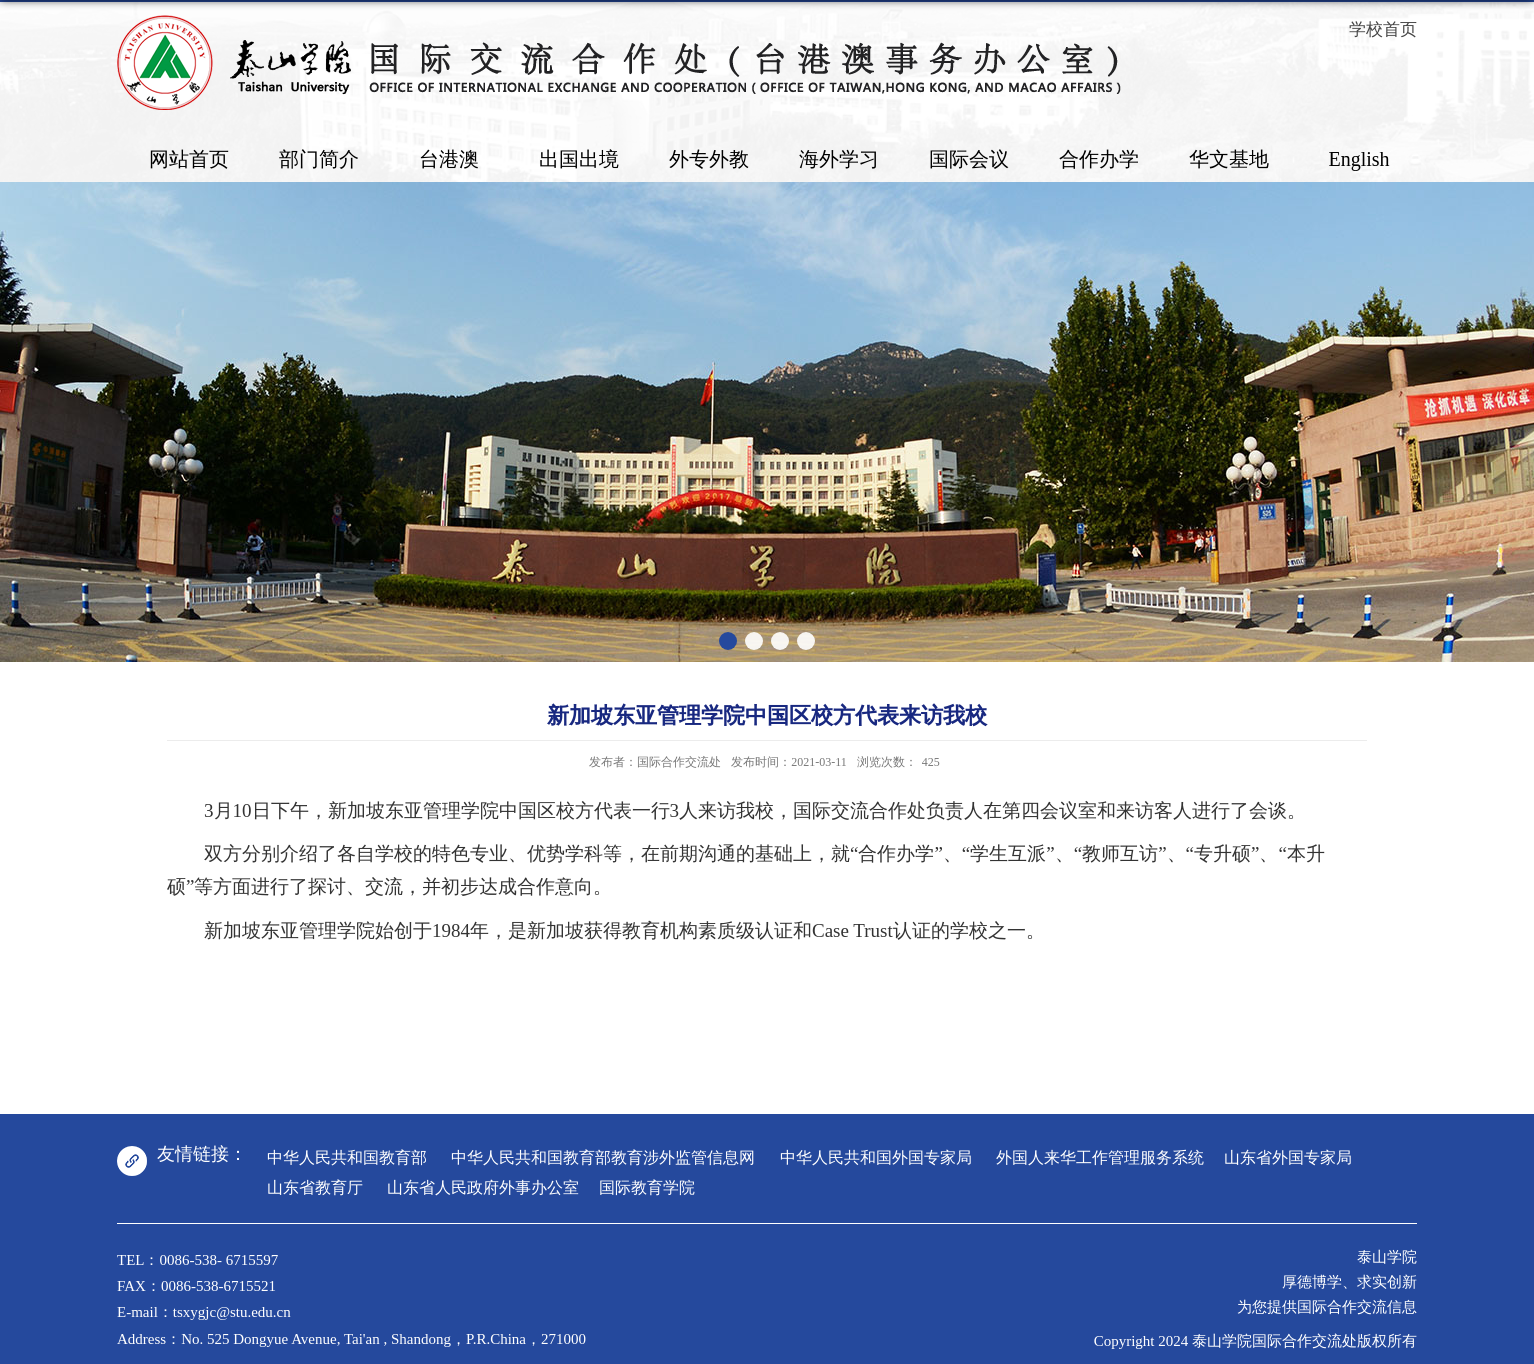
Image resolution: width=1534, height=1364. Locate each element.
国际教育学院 (647, 1187)
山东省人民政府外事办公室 (483, 1187)
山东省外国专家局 (1288, 1157)
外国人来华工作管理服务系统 (1100, 1157)
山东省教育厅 (315, 1187)
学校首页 (1383, 29)
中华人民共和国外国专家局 (876, 1157)
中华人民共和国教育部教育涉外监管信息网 (603, 1157)
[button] (728, 641)
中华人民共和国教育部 (347, 1157)
